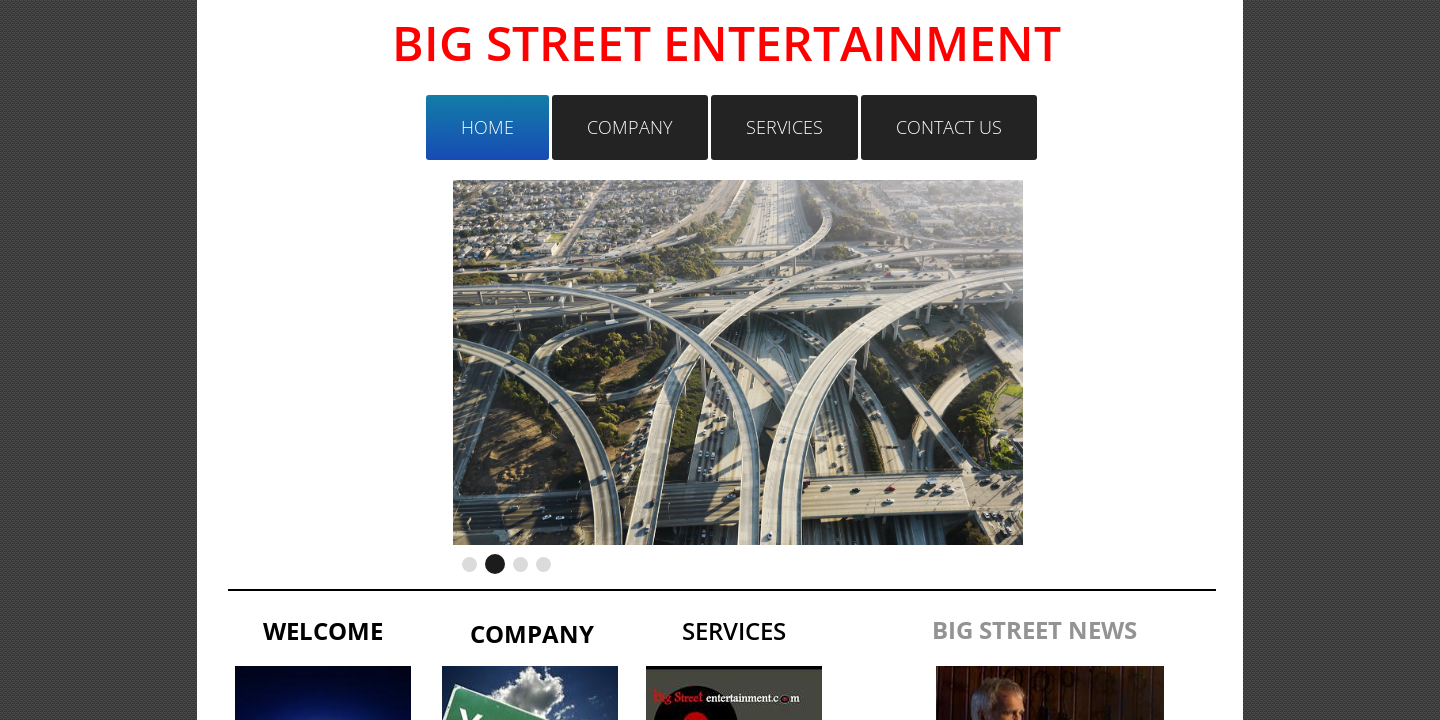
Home (487, 127)
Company (630, 127)
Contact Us (949, 127)
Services (784, 127)
